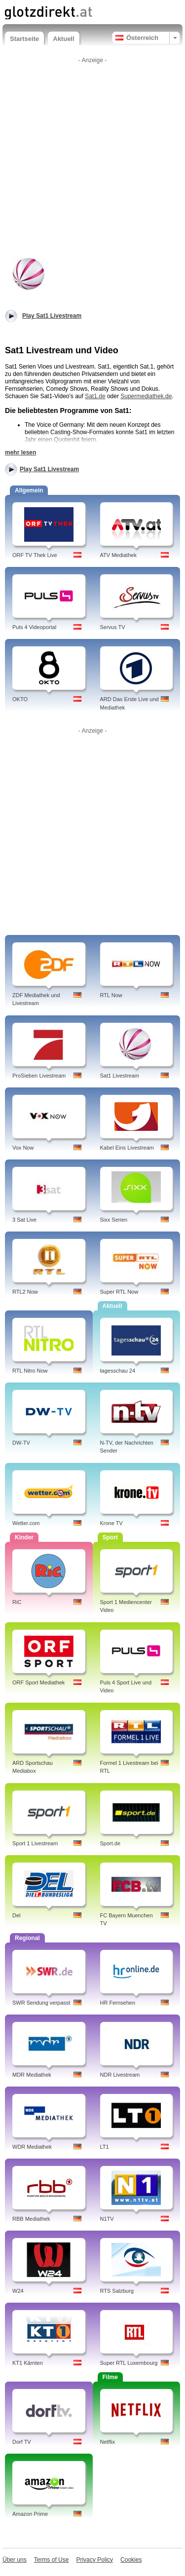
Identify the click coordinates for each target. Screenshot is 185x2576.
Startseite (24, 38)
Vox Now (23, 1148)
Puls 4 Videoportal (34, 627)
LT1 (104, 2147)
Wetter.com (25, 1523)
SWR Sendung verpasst (41, 2003)
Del (16, 1915)
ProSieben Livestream (39, 1076)
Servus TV (112, 627)
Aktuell (63, 38)
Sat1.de (95, 396)
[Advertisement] (92, 159)
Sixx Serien (114, 1220)
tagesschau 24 (118, 1371)
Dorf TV (21, 2442)
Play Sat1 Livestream (49, 469)
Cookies (131, 2559)
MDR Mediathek (31, 2075)
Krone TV (111, 1523)
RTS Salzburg (117, 2291)
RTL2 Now (25, 1292)
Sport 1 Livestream (35, 1843)
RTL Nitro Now (30, 1371)
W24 (18, 2291)
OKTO (20, 699)
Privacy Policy (94, 2559)
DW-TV (21, 1443)
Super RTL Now (119, 1292)
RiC (16, 1602)
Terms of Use (51, 2559)
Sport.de (110, 1843)
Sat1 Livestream (119, 1076)
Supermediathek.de (146, 396)
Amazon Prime (30, 2514)
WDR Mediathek (32, 2147)
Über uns (14, 2559)
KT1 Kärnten (27, 2363)
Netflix (107, 2442)
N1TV (107, 2219)
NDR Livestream (120, 2075)
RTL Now (111, 995)
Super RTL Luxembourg (129, 2363)
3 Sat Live (24, 1220)
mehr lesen (20, 452)
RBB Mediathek (31, 2219)
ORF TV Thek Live (34, 555)
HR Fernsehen (118, 2003)
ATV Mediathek (118, 555)
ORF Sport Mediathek (38, 1682)
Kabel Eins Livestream (127, 1148)
